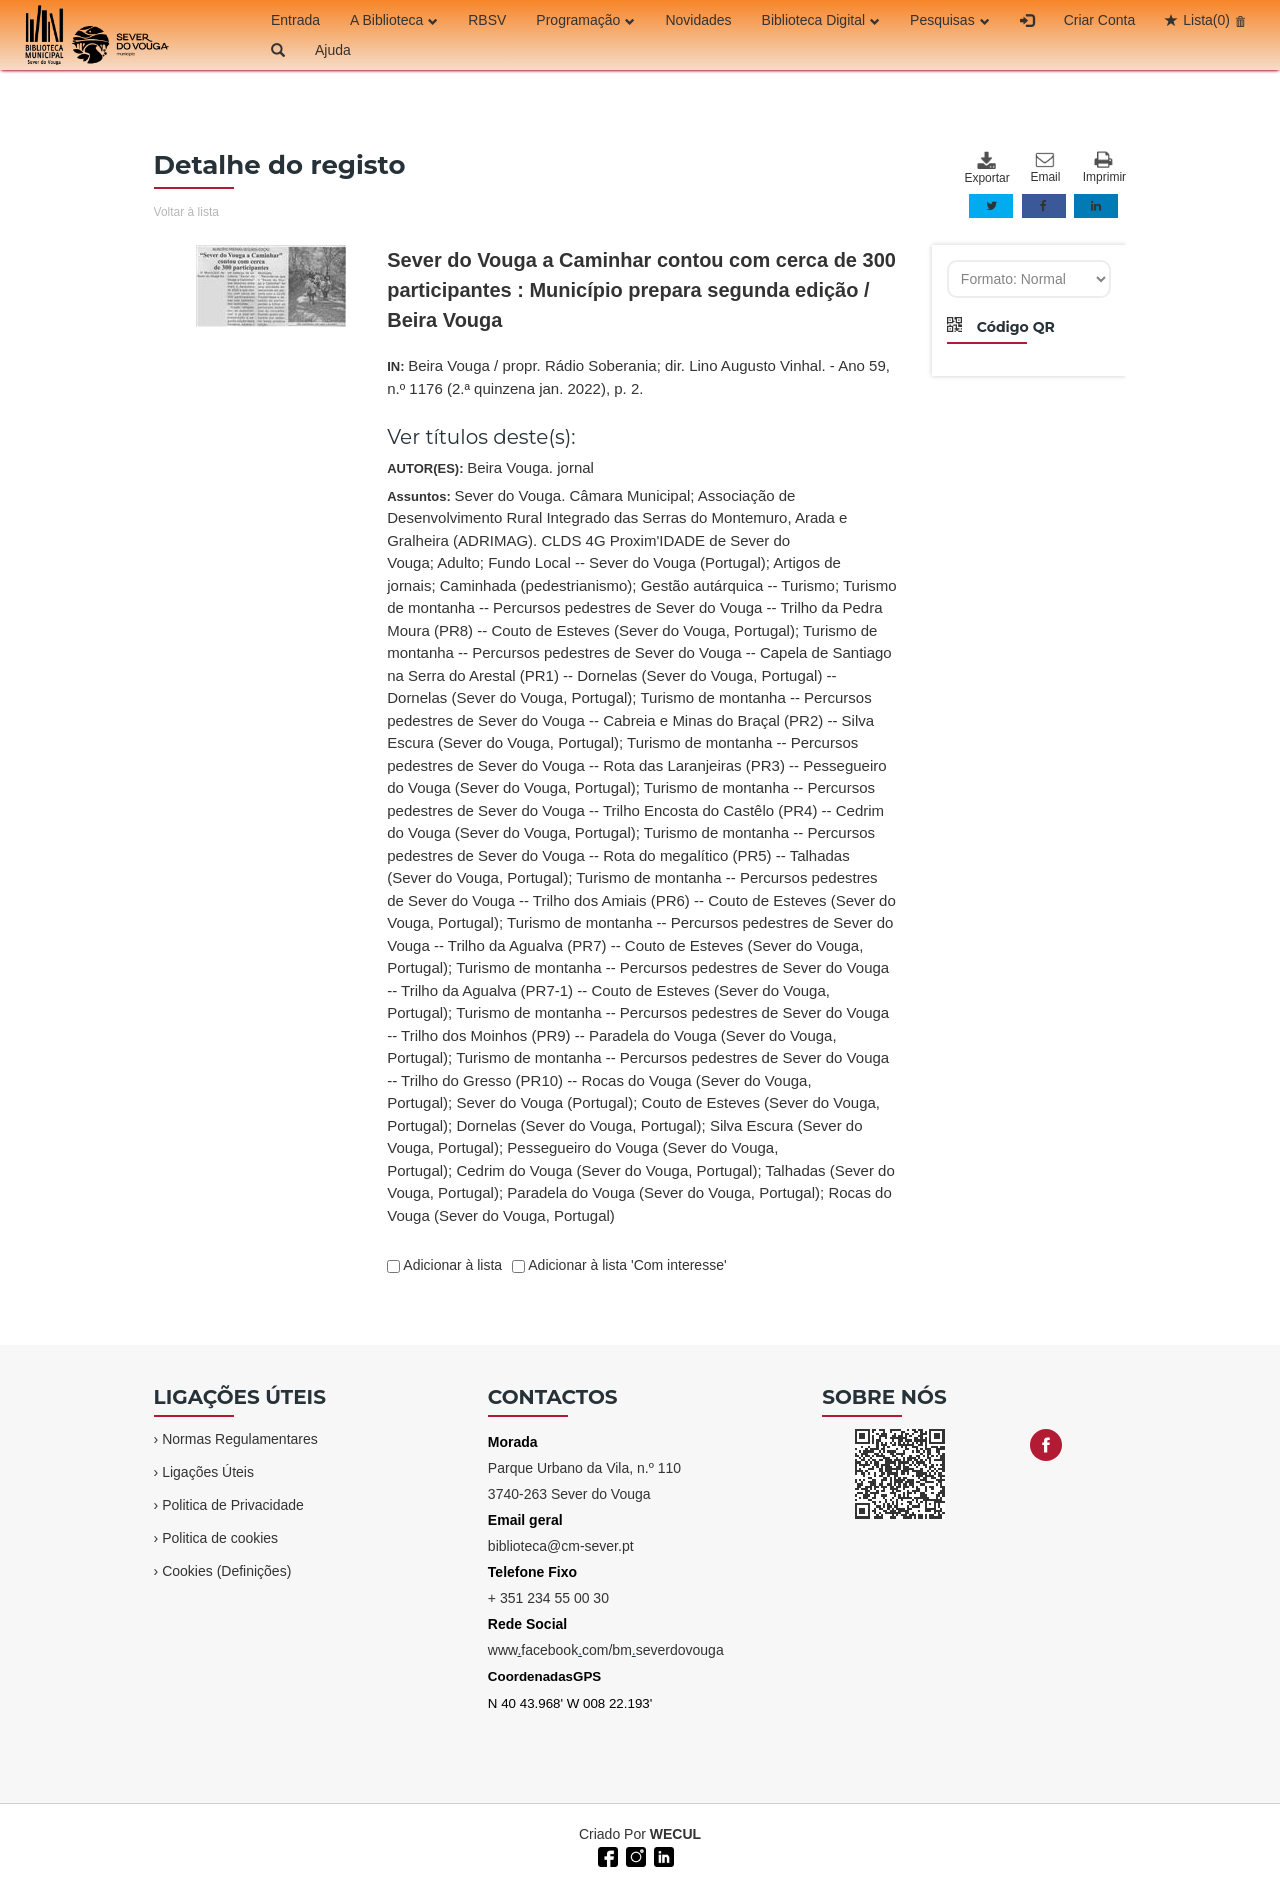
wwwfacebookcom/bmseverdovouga (606, 1650)
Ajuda (333, 50)
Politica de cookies (220, 1538)
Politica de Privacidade (233, 1505)
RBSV (487, 20)
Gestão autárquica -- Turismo (738, 585)
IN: (638, 377)
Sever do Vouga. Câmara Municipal (572, 495)
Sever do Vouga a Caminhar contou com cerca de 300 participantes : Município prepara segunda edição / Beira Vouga (641, 290)
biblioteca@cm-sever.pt (561, 1546)
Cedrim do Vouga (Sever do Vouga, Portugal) (606, 1170)
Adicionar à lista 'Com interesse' (625, 1265)
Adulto (458, 562)
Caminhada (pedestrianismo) (536, 585)
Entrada (295, 20)
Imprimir (1104, 167)
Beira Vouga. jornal (530, 467)
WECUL (675, 1834)
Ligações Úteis (208, 1472)
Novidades (698, 20)
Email (1045, 168)
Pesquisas (950, 20)
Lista (1206, 20)
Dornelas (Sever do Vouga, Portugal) (578, 1125)
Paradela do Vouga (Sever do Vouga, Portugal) (663, 1192)
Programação (585, 20)
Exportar (986, 168)
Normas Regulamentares (240, 1439)
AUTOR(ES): (490, 467)
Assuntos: (641, 855)
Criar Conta (1100, 20)
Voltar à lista (186, 212)
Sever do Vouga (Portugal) (544, 1102)
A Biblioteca (394, 20)
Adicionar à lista (451, 1265)
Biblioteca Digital (821, 20)
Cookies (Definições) (226, 1571)
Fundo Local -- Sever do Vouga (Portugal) (627, 562)
